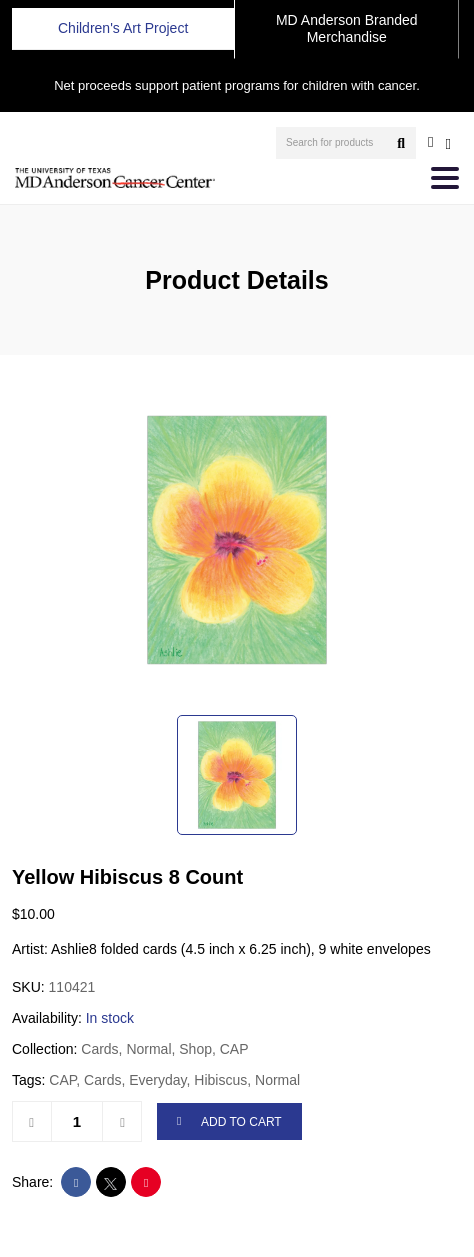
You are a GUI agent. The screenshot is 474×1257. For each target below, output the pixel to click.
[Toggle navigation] (445, 178)
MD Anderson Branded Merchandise (347, 28)
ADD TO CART (229, 1122)
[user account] (430, 142)
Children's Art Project (123, 28)
